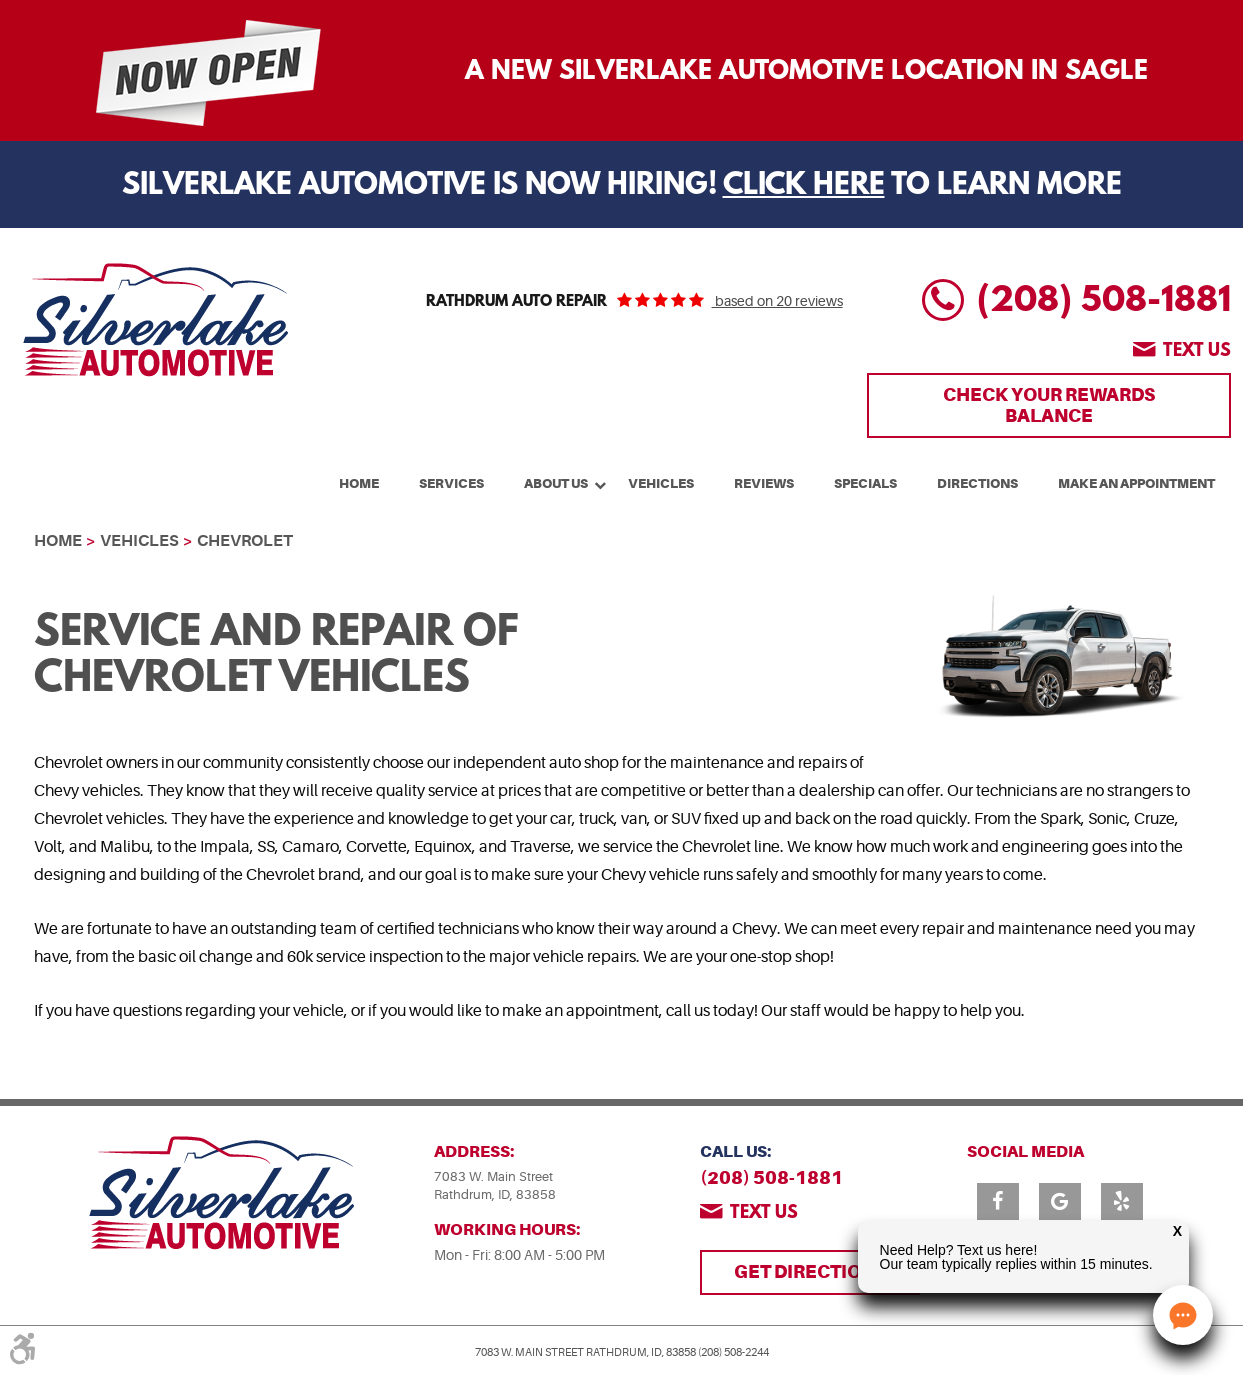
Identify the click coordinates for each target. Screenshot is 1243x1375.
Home (359, 483)
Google (1060, 1201)
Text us (1197, 352)
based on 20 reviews (777, 301)
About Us (556, 483)
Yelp (1122, 1201)
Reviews (764, 483)
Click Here (804, 187)
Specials (865, 483)
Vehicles (661, 483)
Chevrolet (245, 541)
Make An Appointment (1136, 483)
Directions (977, 483)
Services (451, 483)
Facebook (998, 1201)
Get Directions (810, 1271)
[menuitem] (359, 481)
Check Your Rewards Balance (1049, 404)
